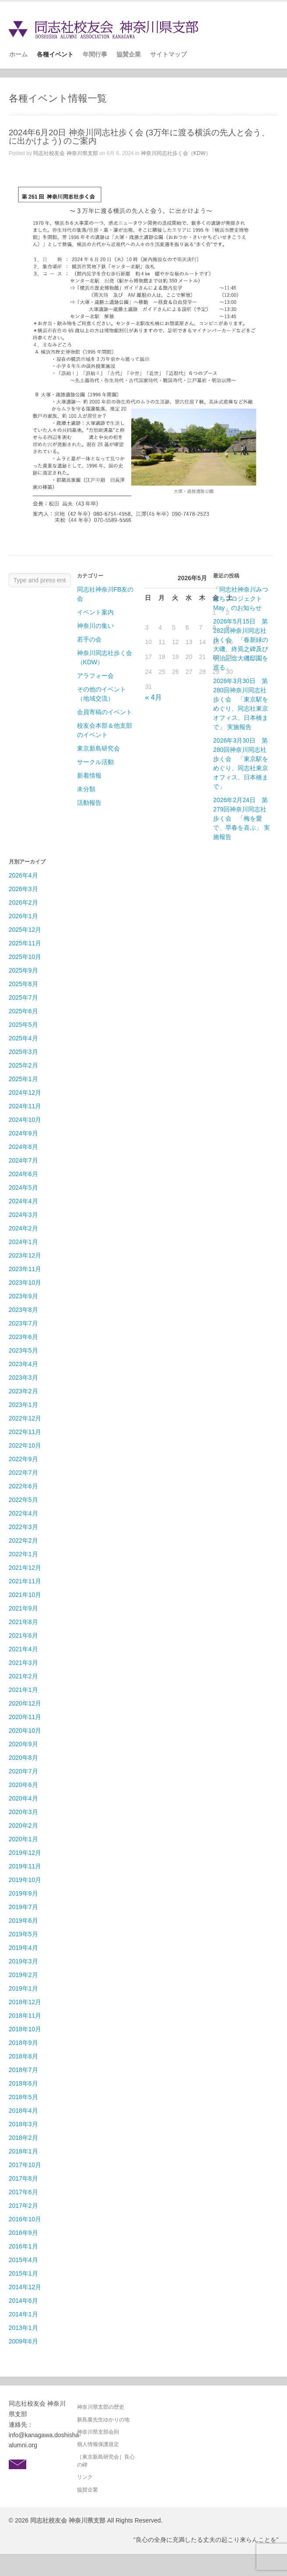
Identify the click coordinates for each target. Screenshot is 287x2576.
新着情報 (89, 775)
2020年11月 (25, 1716)
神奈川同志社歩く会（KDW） (176, 153)
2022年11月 (25, 1431)
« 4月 (153, 697)
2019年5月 (23, 1934)
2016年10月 (25, 2219)
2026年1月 (23, 916)
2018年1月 (23, 2151)
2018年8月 (23, 2056)
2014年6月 (23, 2300)
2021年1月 (23, 1689)
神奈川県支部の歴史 (100, 2407)
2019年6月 (23, 1920)
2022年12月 (25, 1418)
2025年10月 (25, 956)
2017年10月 (25, 2164)
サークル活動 (95, 761)
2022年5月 (23, 1499)
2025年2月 (23, 1065)
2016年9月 (23, 2232)
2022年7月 (23, 1472)
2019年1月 (23, 1988)
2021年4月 (23, 1649)
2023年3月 (23, 1377)
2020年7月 (23, 1771)
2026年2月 (23, 902)
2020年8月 (23, 1757)
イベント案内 (95, 612)
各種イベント (55, 54)
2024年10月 (25, 1119)
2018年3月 (23, 2124)
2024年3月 (23, 1214)
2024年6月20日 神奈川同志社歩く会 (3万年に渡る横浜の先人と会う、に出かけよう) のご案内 (139, 136)
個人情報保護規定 (98, 2444)
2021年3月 (23, 1662)
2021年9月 (23, 1608)
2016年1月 (23, 2246)
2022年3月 (23, 1526)
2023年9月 (23, 1296)
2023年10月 (25, 1282)
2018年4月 (23, 2110)
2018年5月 (23, 2096)
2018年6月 (23, 2083)
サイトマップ (168, 54)
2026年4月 (23, 875)
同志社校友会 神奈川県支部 (65, 153)
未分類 (86, 789)
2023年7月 (23, 1323)
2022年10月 (25, 1445)
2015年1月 (23, 2273)
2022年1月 (23, 1554)
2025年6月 (23, 1011)
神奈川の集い (95, 625)
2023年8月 (23, 1309)
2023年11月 (25, 1268)
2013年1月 (23, 2327)
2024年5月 (23, 1187)
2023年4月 (23, 1363)
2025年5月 (23, 1024)
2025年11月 (25, 943)
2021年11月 (25, 1581)
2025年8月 (23, 983)
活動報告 (89, 802)
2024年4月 (23, 1201)
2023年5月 (23, 1350)
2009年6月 (23, 2341)
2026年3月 (23, 888)
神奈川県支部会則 (98, 2432)
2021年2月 (23, 1676)
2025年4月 (23, 1038)
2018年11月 (25, 2015)
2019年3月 (23, 1961)
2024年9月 (23, 1133)
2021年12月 (25, 1567)
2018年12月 (25, 2001)
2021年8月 (23, 1621)
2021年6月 (23, 1635)
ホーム (18, 54)
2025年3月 (23, 1051)
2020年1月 (23, 1839)
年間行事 (95, 54)
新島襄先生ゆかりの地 (103, 2420)
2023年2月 (23, 1391)
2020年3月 (23, 1811)
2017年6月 (23, 2191)
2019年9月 (23, 1893)
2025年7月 (23, 997)
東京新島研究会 (98, 748)
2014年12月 (25, 2287)
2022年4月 (23, 1513)
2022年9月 (23, 1458)
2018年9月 (23, 2042)
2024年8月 (23, 1146)
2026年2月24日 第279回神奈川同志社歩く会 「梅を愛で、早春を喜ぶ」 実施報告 (241, 818)
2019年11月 (25, 1866)
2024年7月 (23, 1160)
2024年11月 (25, 1106)
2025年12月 (25, 929)
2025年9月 (23, 970)
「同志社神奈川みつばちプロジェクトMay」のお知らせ (240, 598)
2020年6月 (23, 1784)
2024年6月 (23, 1173)
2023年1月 (23, 1404)
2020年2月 (23, 1825)
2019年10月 (25, 1879)
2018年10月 (25, 2029)
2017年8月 (23, 2178)
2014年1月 (23, 2314)
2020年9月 (23, 1744)
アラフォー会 (95, 675)
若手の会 (89, 639)
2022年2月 (23, 1540)
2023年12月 (25, 1255)
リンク (85, 2477)
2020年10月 (25, 1730)
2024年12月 (25, 1092)
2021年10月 (25, 1594)
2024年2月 (23, 1228)
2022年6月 (23, 1486)
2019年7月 (23, 1906)
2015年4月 (23, 2259)
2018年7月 (23, 2069)
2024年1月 (23, 1241)
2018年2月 (23, 2137)
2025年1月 (23, 1078)
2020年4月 (23, 1798)
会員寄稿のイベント (104, 711)
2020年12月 (25, 1703)
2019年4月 (23, 1947)
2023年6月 (23, 1336)
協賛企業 (128, 54)
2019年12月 (25, 1852)
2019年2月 (23, 1974)
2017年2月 (23, 2205)
